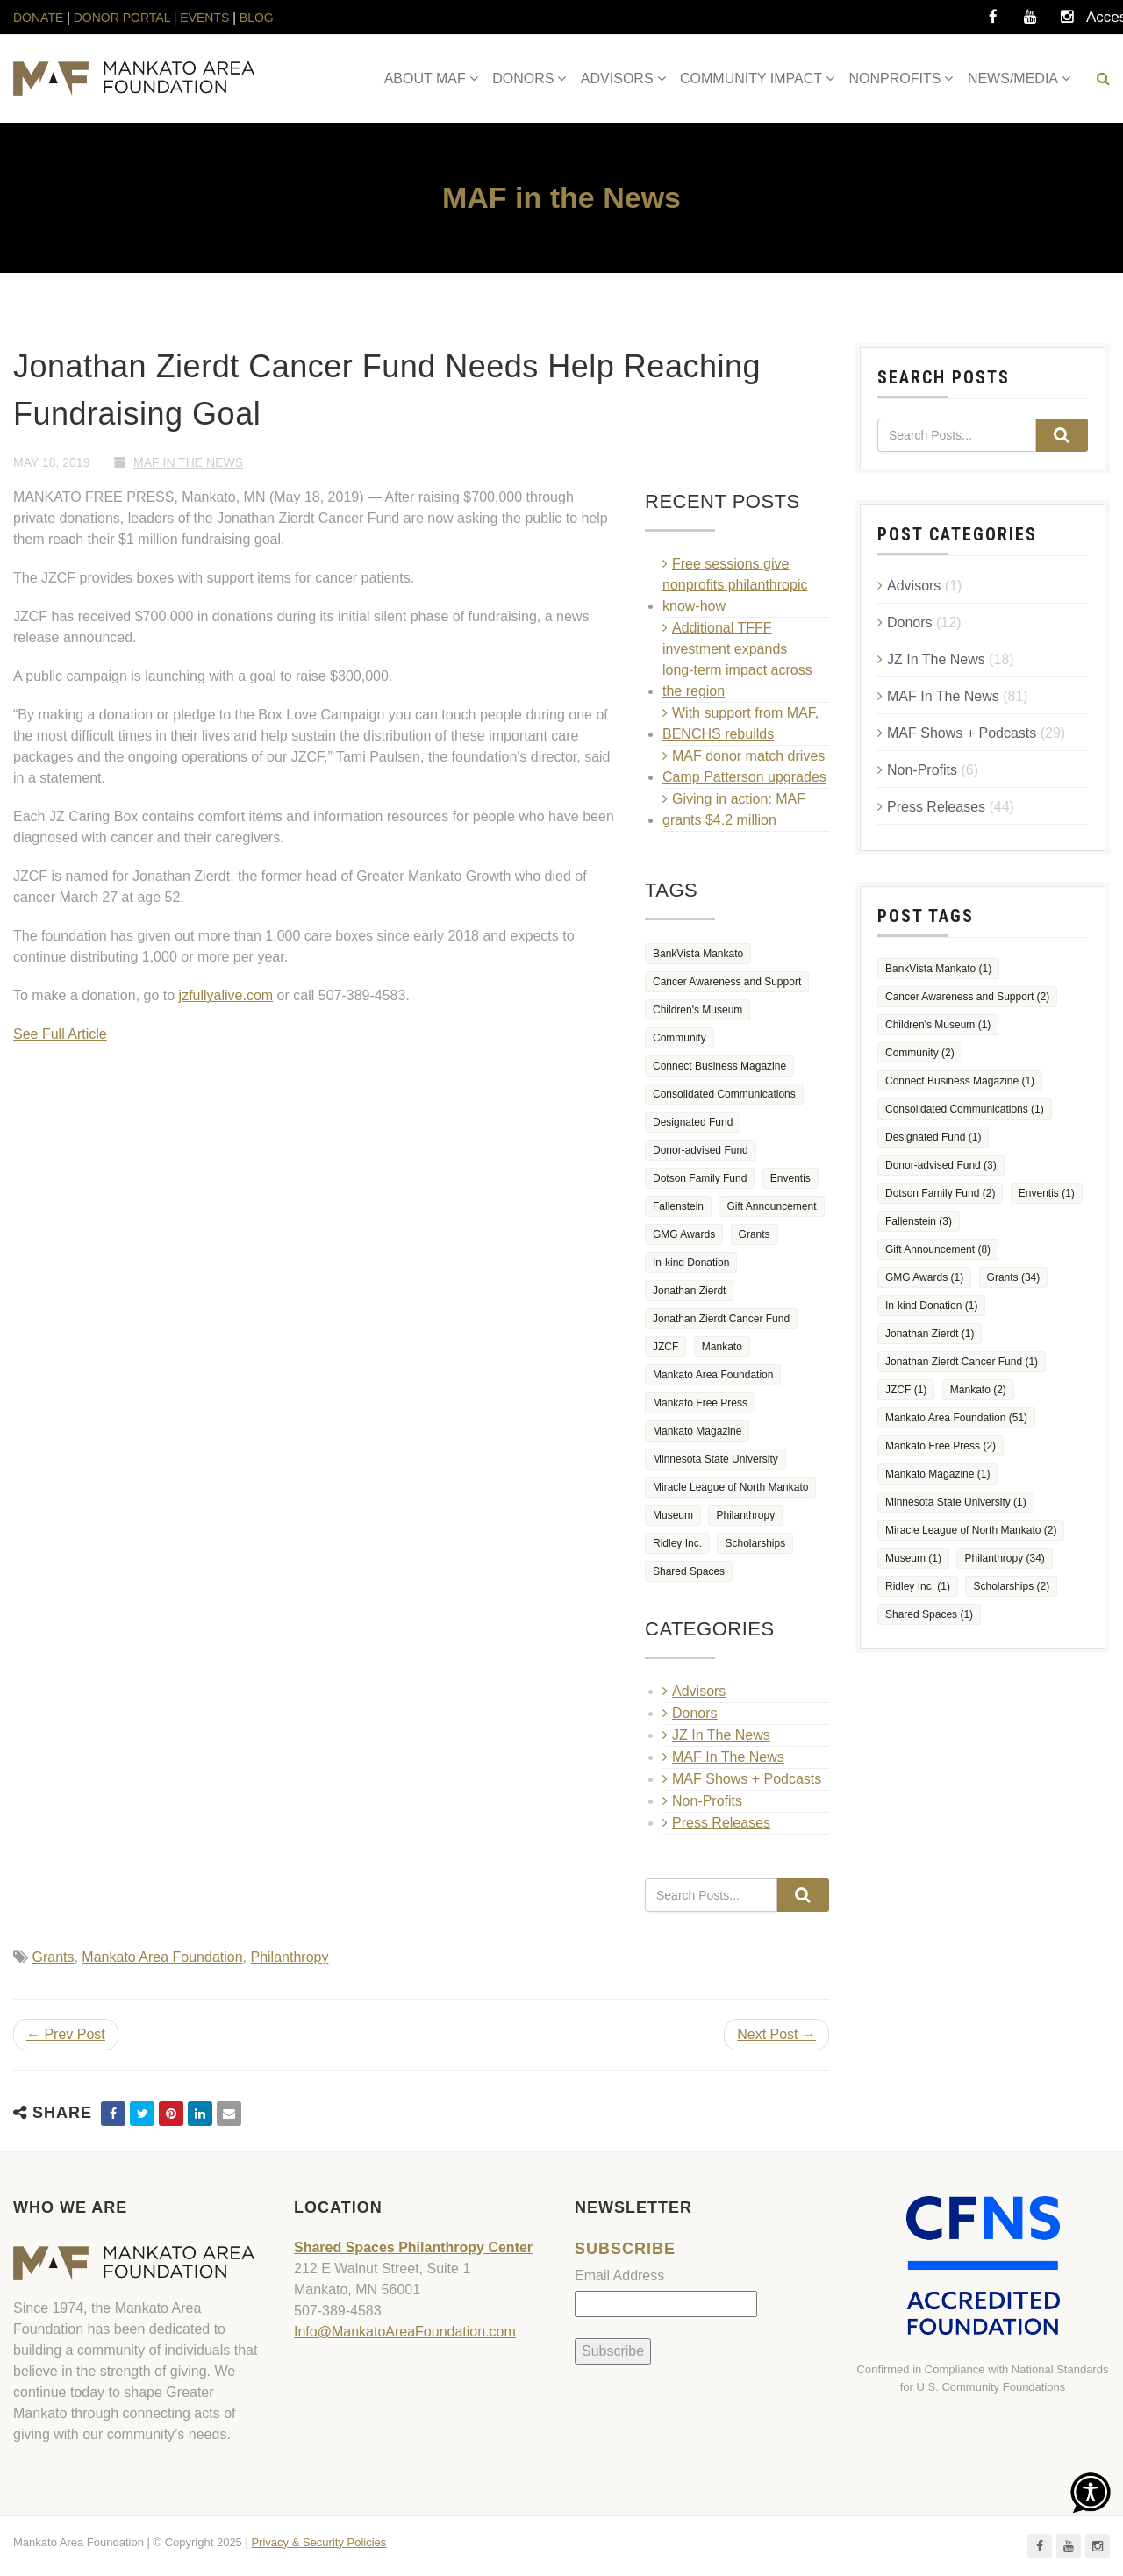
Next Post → (776, 2034)
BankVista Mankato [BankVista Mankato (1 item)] (698, 954)
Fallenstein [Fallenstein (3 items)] (678, 1206)
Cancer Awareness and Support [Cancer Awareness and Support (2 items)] (727, 982)
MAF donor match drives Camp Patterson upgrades (744, 766)
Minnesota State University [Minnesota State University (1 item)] (715, 1459)
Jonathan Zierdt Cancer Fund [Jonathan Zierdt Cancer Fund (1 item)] (721, 1319)
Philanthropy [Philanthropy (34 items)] (745, 1515)
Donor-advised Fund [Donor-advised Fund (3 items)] (700, 1150)
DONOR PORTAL (122, 18)
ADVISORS (617, 78)
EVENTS (204, 18)
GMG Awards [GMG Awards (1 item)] (684, 1234)
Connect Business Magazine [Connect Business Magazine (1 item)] (719, 1066)
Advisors (699, 1691)
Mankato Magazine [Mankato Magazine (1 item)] (697, 1431)
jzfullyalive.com (226, 995)
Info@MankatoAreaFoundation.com (405, 2331)
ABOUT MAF (425, 78)
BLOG (257, 18)
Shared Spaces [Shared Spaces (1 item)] (689, 1571)
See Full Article (60, 1034)
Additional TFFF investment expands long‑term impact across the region (737, 659)
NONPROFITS (895, 78)
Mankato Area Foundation (162, 1957)
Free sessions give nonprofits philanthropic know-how (734, 584)
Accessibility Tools (1103, 22)
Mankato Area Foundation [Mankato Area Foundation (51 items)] (713, 1375)
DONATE (40, 18)
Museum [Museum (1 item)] (673, 1515)
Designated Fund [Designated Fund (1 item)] (693, 1122)
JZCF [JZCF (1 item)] (665, 1347)
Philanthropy (289, 1957)
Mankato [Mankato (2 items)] (722, 1347)
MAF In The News (188, 462)
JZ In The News (721, 1735)
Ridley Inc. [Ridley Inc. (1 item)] (677, 1543)
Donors (695, 1713)
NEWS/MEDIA (1013, 78)
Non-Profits (707, 1800)
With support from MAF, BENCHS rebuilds (740, 723)
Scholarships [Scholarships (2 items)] (755, 1543)
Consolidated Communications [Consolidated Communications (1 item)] (724, 1094)
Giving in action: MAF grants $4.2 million (733, 809)
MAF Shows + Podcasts (746, 1778)
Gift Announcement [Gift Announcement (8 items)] (771, 1206)
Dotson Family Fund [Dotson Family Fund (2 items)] (700, 1178)
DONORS (523, 78)
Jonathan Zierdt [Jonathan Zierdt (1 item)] (689, 1290)
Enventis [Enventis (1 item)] (790, 1178)
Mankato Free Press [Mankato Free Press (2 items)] (700, 1403)
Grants (53, 1957)
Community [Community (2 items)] (679, 1038)
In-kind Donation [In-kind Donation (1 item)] (691, 1262)
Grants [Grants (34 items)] (754, 1234)
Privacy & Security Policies (318, 2542)
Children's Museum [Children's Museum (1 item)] (697, 1010)
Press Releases (721, 1822)
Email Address (619, 2275)
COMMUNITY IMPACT (751, 78)
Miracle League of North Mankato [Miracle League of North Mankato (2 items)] (730, 1487)
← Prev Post (65, 2034)
